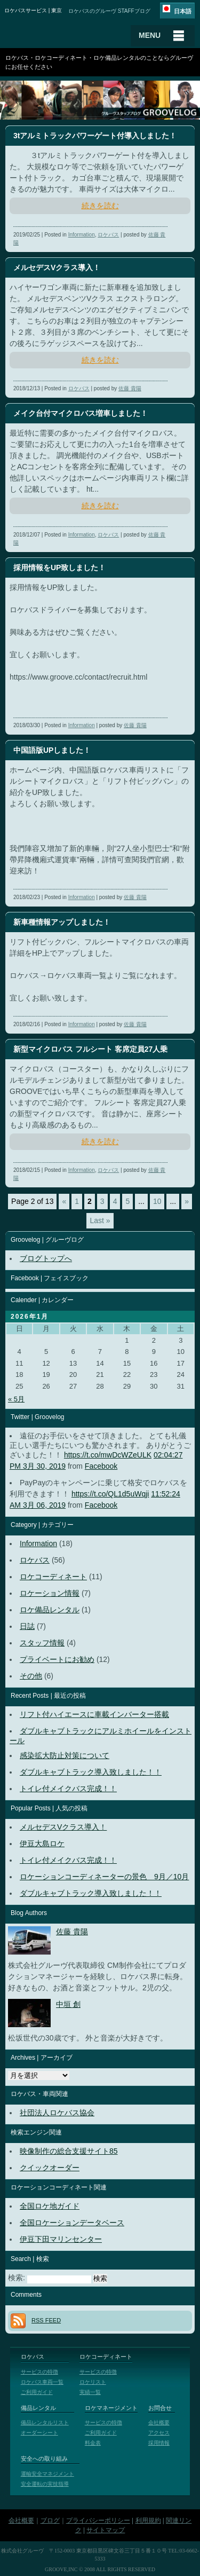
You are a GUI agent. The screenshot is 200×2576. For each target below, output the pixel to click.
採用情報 (159, 2443)
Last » (100, 1220)
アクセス (159, 2433)
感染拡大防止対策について (64, 1755)
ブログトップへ (46, 1258)
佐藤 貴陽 (129, 388)
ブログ (50, 2520)
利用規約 (148, 2520)
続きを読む (100, 205)
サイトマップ (105, 2530)
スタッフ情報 (42, 1642)
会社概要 (159, 2422)
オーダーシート (39, 2433)
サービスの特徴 (39, 2372)
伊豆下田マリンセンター (61, 2239)
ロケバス (108, 235)
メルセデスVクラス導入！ (63, 1827)
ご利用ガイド (37, 2392)
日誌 (27, 1626)
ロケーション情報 (49, 1593)
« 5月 (16, 1399)
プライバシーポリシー (98, 2520)
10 (157, 1201)
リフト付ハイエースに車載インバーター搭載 (94, 1714)
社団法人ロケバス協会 (57, 2112)
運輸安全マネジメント (47, 2474)
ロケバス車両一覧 (42, 2382)
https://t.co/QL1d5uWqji (110, 1494)
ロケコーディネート (53, 1576)
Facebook (101, 1466)
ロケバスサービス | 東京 (33, 10)
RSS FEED (46, 2320)
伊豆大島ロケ (42, 1843)
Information (81, 235)
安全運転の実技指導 (45, 2484)
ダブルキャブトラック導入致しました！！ (91, 1772)
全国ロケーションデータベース (72, 2222)
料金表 (93, 2443)
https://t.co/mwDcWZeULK (107, 1455)
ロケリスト (92, 2382)
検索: (16, 2277)
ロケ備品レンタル (49, 1609)
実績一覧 (90, 2392)
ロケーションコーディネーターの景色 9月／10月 (104, 1876)
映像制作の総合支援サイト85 (69, 2151)
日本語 (182, 11)
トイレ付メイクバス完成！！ (68, 1788)
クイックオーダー (49, 2167)
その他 (31, 1676)
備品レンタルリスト (45, 2422)
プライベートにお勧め (57, 1659)
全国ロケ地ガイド (49, 2206)
